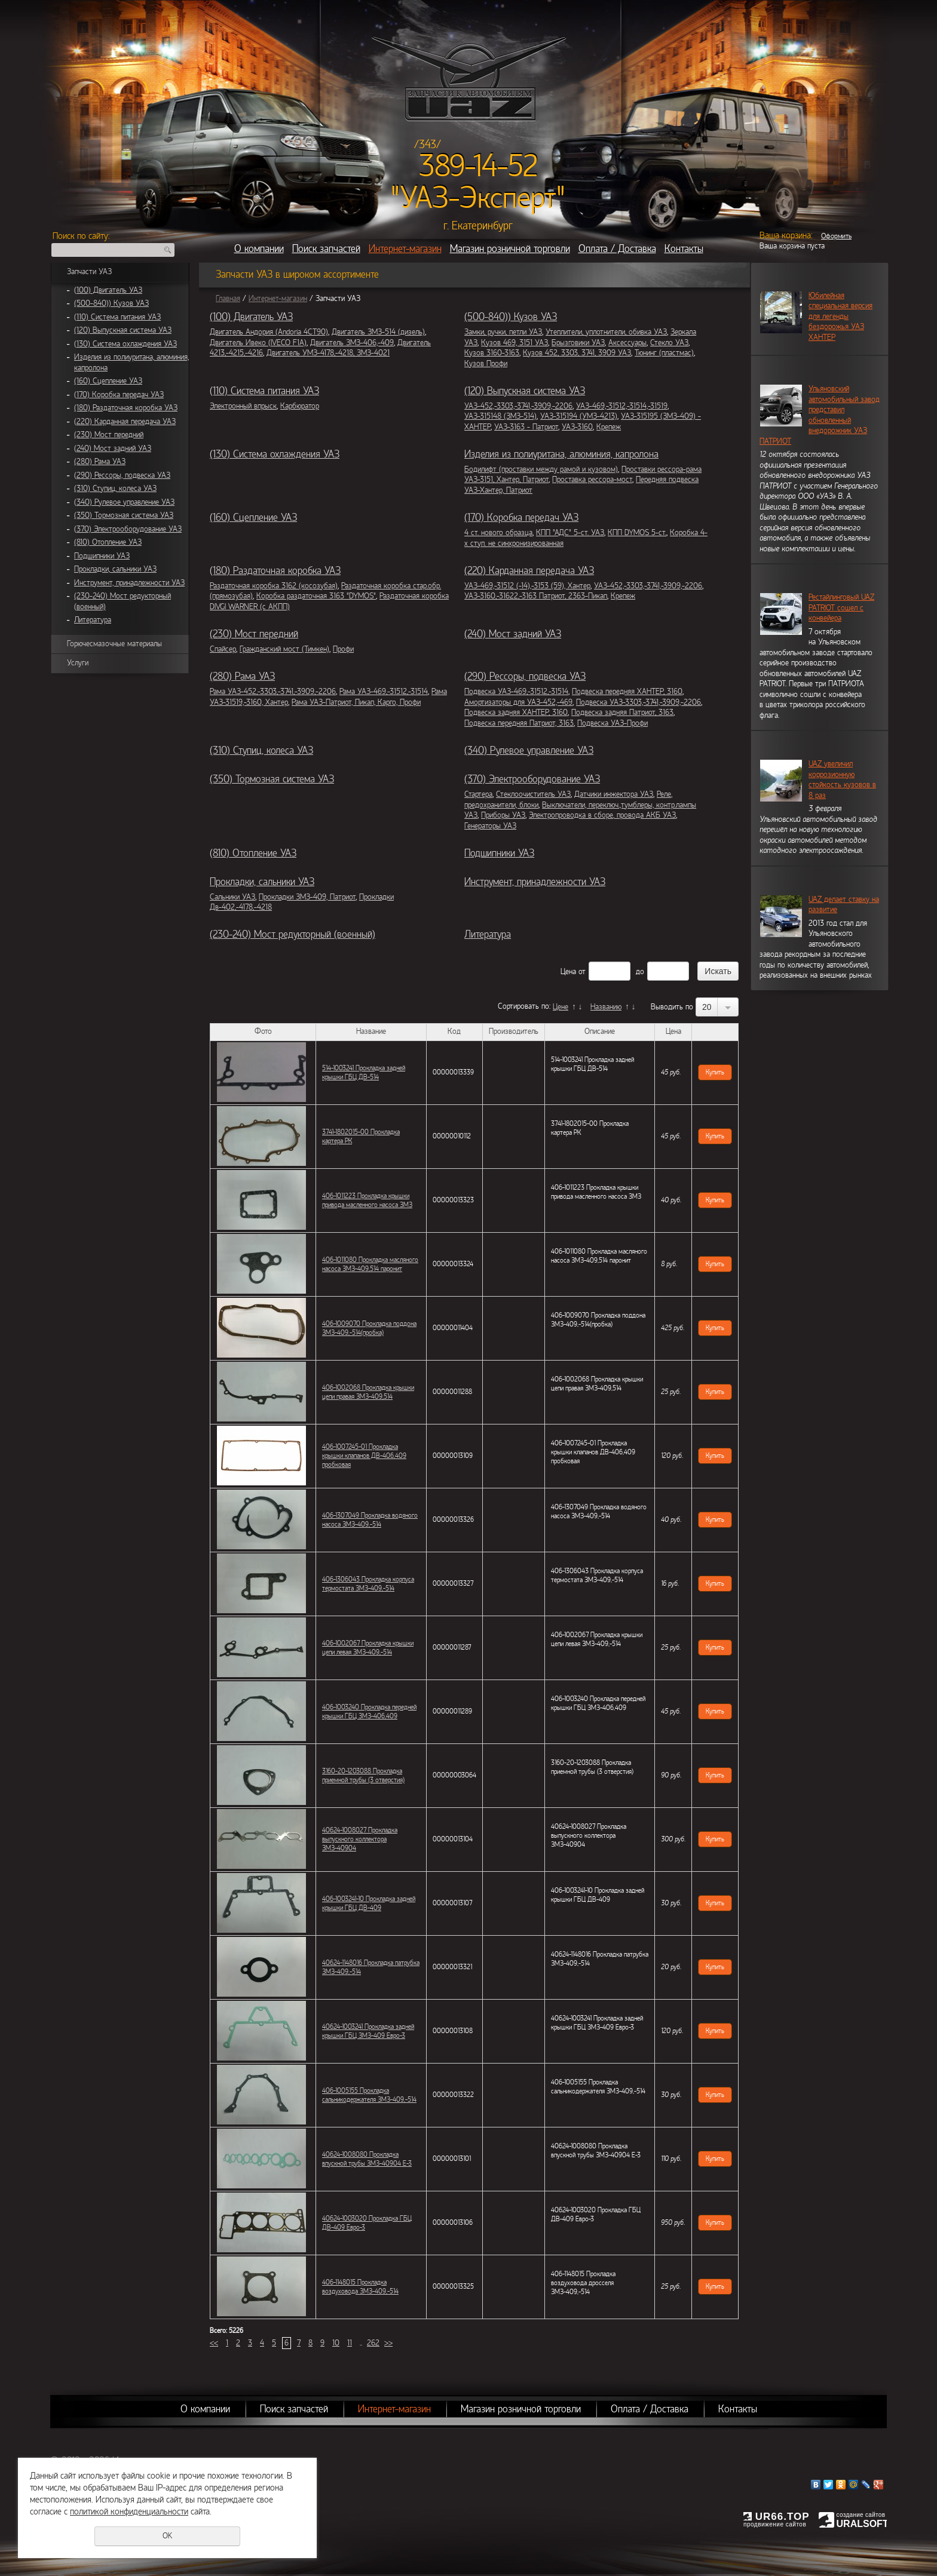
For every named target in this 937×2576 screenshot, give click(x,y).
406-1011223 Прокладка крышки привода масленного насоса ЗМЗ (367, 1200)
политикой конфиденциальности (129, 2511)
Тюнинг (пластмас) (664, 353)
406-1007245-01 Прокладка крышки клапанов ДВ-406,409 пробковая (364, 1455)
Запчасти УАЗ (89, 272)
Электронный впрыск (243, 406)
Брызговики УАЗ (578, 343)
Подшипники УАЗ (102, 556)
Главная (228, 298)
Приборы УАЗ (503, 815)
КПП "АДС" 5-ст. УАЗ (570, 533)
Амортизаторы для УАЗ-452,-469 (518, 702)
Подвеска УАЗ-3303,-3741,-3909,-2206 (638, 702)
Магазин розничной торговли (510, 248)
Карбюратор (299, 406)
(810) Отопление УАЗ (108, 542)
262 (373, 2343)
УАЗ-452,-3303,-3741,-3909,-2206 (518, 406)
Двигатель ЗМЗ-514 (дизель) (378, 332)
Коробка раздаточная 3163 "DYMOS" (316, 596)
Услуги (77, 663)
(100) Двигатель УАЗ (108, 290)
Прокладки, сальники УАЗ (115, 569)
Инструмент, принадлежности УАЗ (129, 583)
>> (388, 2343)
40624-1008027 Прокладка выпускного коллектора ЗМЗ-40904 (359, 1839)
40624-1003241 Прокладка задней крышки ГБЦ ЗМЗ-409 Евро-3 (368, 2031)
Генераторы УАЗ (490, 826)
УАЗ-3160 (577, 427)
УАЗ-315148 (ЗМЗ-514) (500, 416)
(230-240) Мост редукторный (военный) (292, 934)
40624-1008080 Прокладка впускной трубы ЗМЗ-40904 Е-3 (367, 2158)
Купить (715, 1072)
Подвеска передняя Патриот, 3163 (519, 723)
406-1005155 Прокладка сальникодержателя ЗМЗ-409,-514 (369, 2095)
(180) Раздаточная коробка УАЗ (125, 408)
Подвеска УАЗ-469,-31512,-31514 (516, 691)
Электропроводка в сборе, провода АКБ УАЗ (602, 815)
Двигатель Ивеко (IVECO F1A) (258, 343)
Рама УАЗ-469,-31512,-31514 (383, 691)
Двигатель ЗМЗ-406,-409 (352, 343)
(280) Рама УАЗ (99, 461)
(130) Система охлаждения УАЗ (125, 344)
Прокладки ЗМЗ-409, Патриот (307, 897)
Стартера (478, 794)
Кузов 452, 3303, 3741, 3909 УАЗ (577, 353)
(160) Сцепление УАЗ (108, 381)
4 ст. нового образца (498, 533)
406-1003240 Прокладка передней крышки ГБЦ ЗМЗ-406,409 (369, 1711)
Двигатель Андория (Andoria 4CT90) (269, 332)
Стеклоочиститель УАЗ (533, 794)
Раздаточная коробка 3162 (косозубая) (274, 586)
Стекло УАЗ (669, 343)
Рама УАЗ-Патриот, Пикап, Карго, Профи (356, 702)
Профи (343, 649)
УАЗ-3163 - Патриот (526, 427)
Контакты (684, 248)
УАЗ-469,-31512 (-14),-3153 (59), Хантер (527, 586)
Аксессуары (627, 343)
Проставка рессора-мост (592, 479)
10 (335, 2343)
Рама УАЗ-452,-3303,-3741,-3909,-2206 (273, 691)
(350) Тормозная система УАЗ (123, 515)
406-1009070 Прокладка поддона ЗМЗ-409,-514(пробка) (369, 1328)
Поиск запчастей (326, 248)
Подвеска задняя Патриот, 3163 (622, 712)
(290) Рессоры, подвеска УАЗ (122, 475)
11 (349, 2343)
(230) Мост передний (108, 435)
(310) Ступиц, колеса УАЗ (115, 488)
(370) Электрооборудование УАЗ (128, 529)
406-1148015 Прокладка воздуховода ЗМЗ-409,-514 (360, 2286)
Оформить (836, 236)
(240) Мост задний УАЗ (112, 448)
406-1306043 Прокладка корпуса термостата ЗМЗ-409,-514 (368, 1583)
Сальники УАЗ (232, 897)
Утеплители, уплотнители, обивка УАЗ (606, 332)
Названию (605, 1007)
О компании (259, 248)
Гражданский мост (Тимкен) (284, 649)
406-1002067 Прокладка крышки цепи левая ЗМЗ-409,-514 (368, 1647)
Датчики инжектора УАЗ (613, 794)
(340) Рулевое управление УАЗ (124, 502)
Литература (92, 620)
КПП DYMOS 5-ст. (637, 533)
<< (214, 2343)
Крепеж (608, 427)
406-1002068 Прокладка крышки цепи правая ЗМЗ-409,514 (368, 1392)
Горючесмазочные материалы (114, 644)
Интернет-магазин (405, 248)
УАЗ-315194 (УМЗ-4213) (578, 416)
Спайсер (223, 649)
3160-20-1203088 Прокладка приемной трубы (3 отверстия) (363, 1775)
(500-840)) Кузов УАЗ (111, 303)
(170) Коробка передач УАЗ (119, 395)
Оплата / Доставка (617, 248)
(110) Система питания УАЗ (117, 317)
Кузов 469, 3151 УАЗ (514, 343)
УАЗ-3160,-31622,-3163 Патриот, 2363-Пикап (535, 596)
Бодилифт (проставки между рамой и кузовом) (541, 469)
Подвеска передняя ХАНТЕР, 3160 (627, 691)
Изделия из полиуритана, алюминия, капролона (561, 454)
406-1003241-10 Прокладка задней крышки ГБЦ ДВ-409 (368, 1903)
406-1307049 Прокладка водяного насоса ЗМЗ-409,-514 (370, 1519)
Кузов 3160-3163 (491, 353)
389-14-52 (478, 166)
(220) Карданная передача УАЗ (125, 421)
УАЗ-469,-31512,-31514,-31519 (621, 406)
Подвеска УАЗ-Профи (612, 723)
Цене (560, 1007)
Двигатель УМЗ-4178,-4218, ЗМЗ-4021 (328, 353)
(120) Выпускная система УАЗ (123, 330)
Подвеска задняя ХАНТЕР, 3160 (516, 712)
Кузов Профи (485, 364)
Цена (568, 972)
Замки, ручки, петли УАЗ (503, 332)
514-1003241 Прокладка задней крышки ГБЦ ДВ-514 (363, 1072)
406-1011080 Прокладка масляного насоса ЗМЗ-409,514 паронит (370, 1264)
